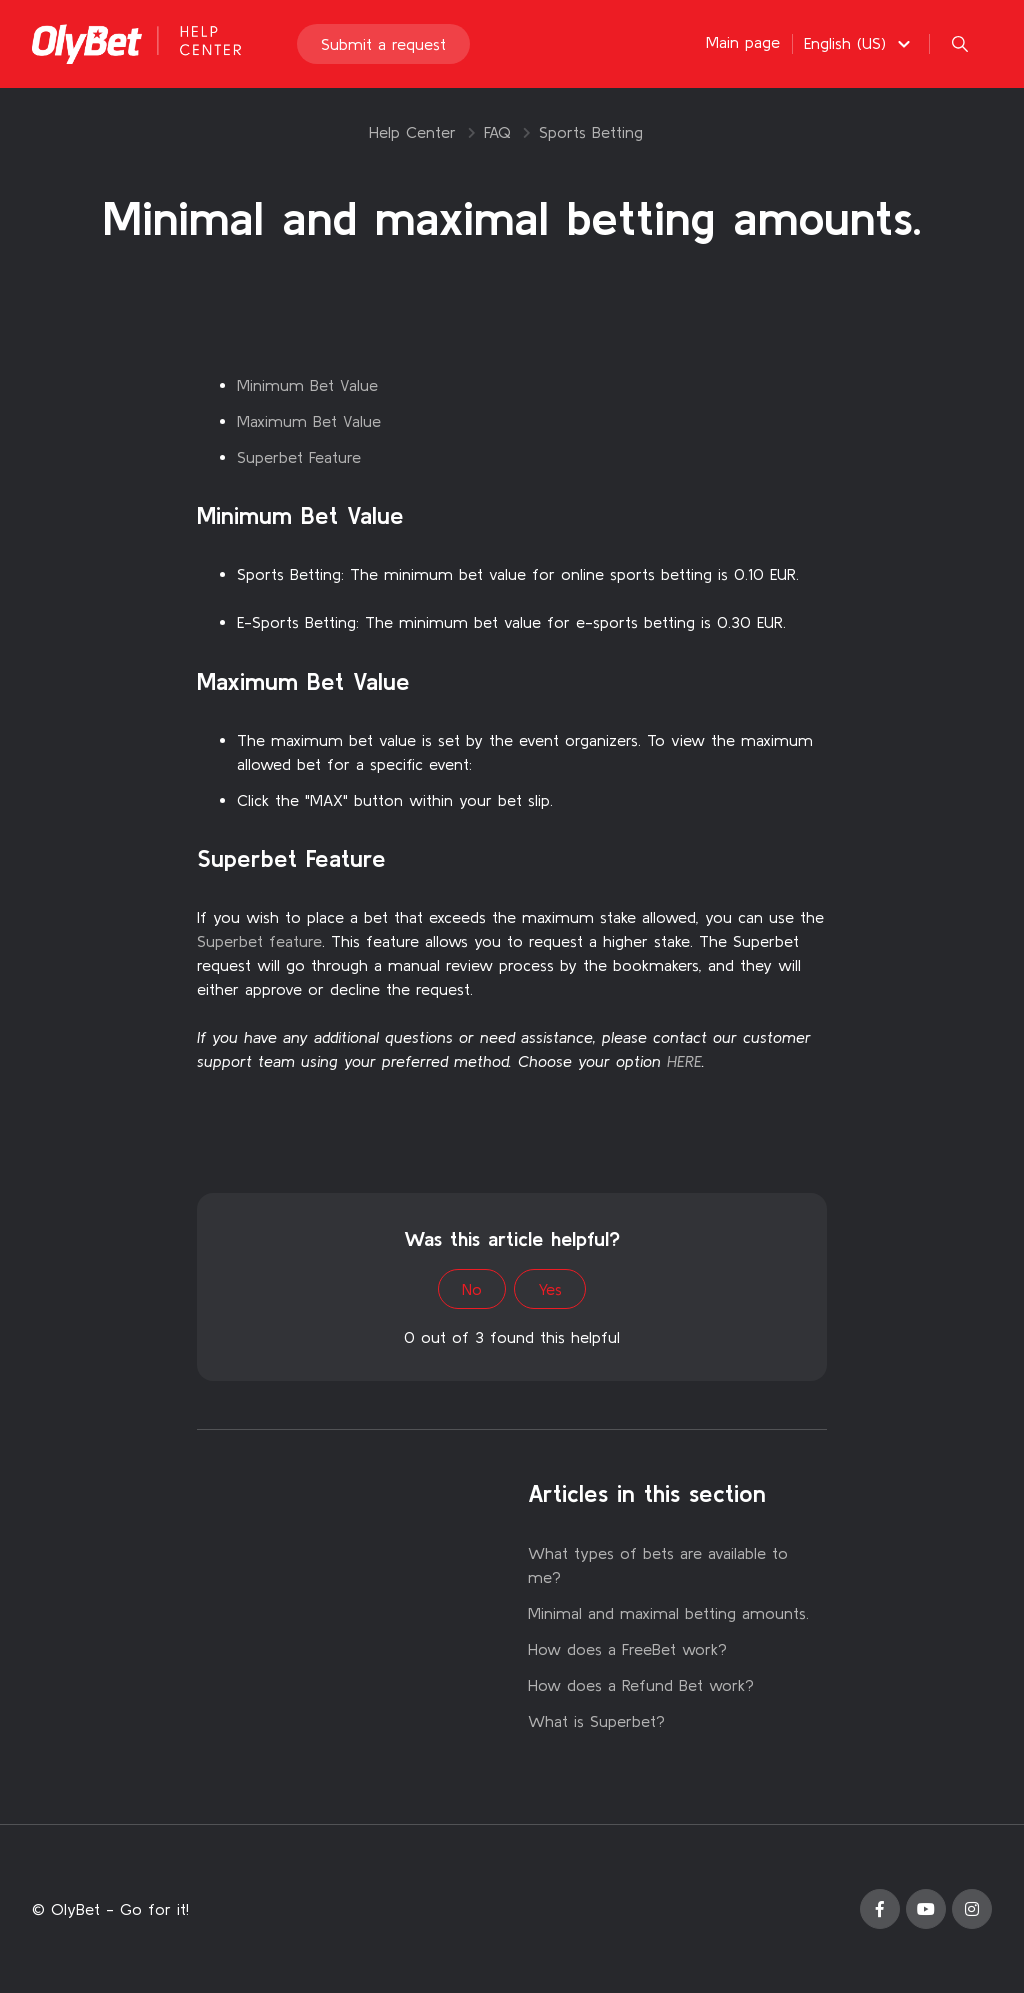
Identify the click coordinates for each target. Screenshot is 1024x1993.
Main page (743, 42)
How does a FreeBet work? (627, 1649)
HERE (684, 1061)
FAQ (497, 132)
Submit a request (383, 44)
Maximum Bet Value (309, 421)
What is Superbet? (596, 1721)
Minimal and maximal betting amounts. (668, 1613)
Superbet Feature (299, 457)
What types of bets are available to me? (658, 1565)
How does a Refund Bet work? (641, 1685)
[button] (860, 43)
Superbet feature (259, 941)
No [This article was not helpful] (472, 1289)
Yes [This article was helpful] (550, 1289)
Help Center (412, 132)
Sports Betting (591, 132)
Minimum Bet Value (307, 385)
